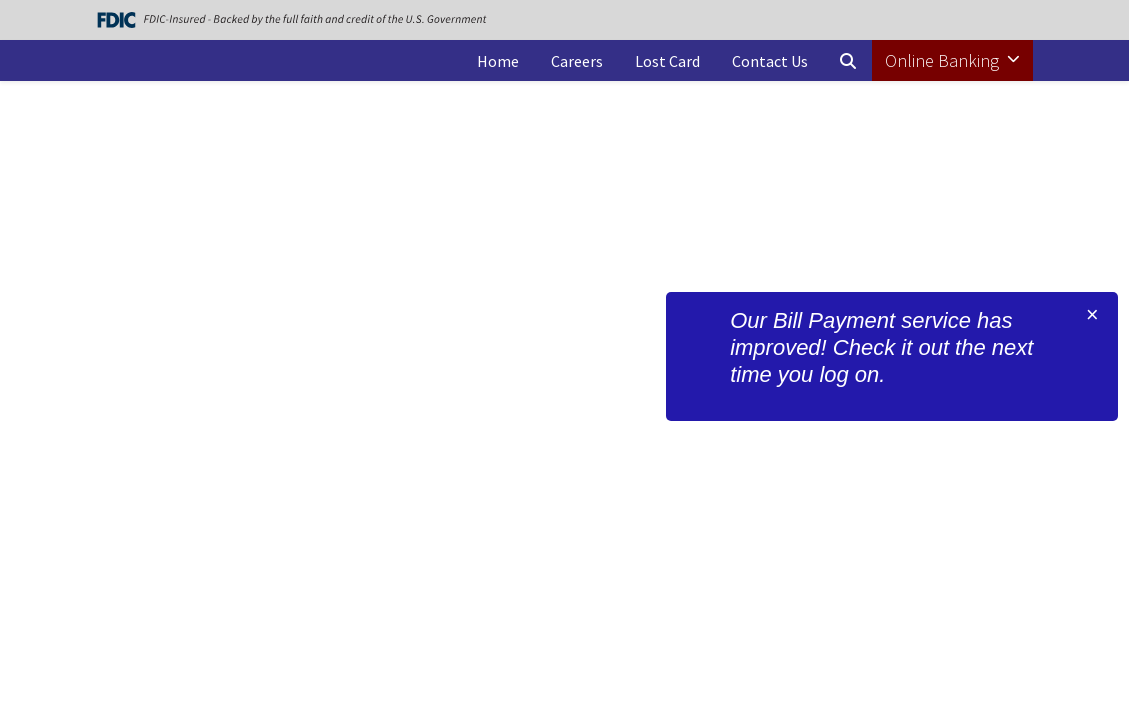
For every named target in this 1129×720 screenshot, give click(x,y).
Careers (577, 61)
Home (498, 61)
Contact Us (770, 61)
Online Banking (944, 60)
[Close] (1092, 315)
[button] (848, 61)
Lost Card (667, 61)
